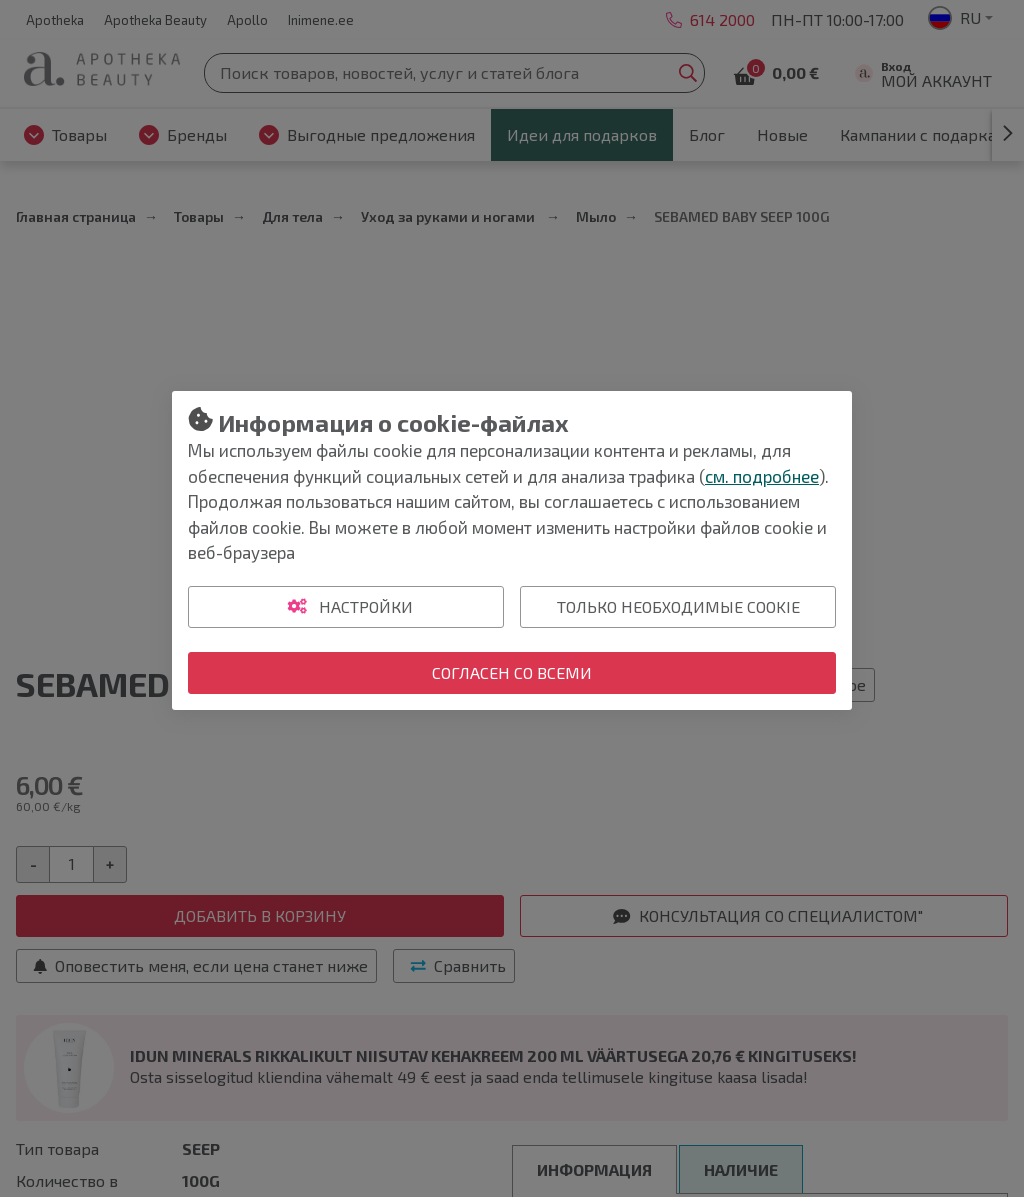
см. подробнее (762, 476)
